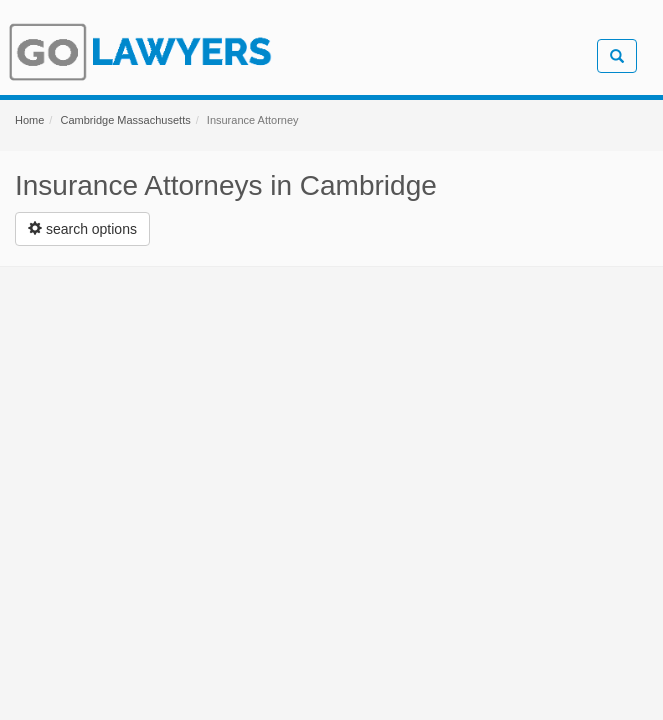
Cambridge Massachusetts (125, 120)
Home (29, 120)
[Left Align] (82, 229)
